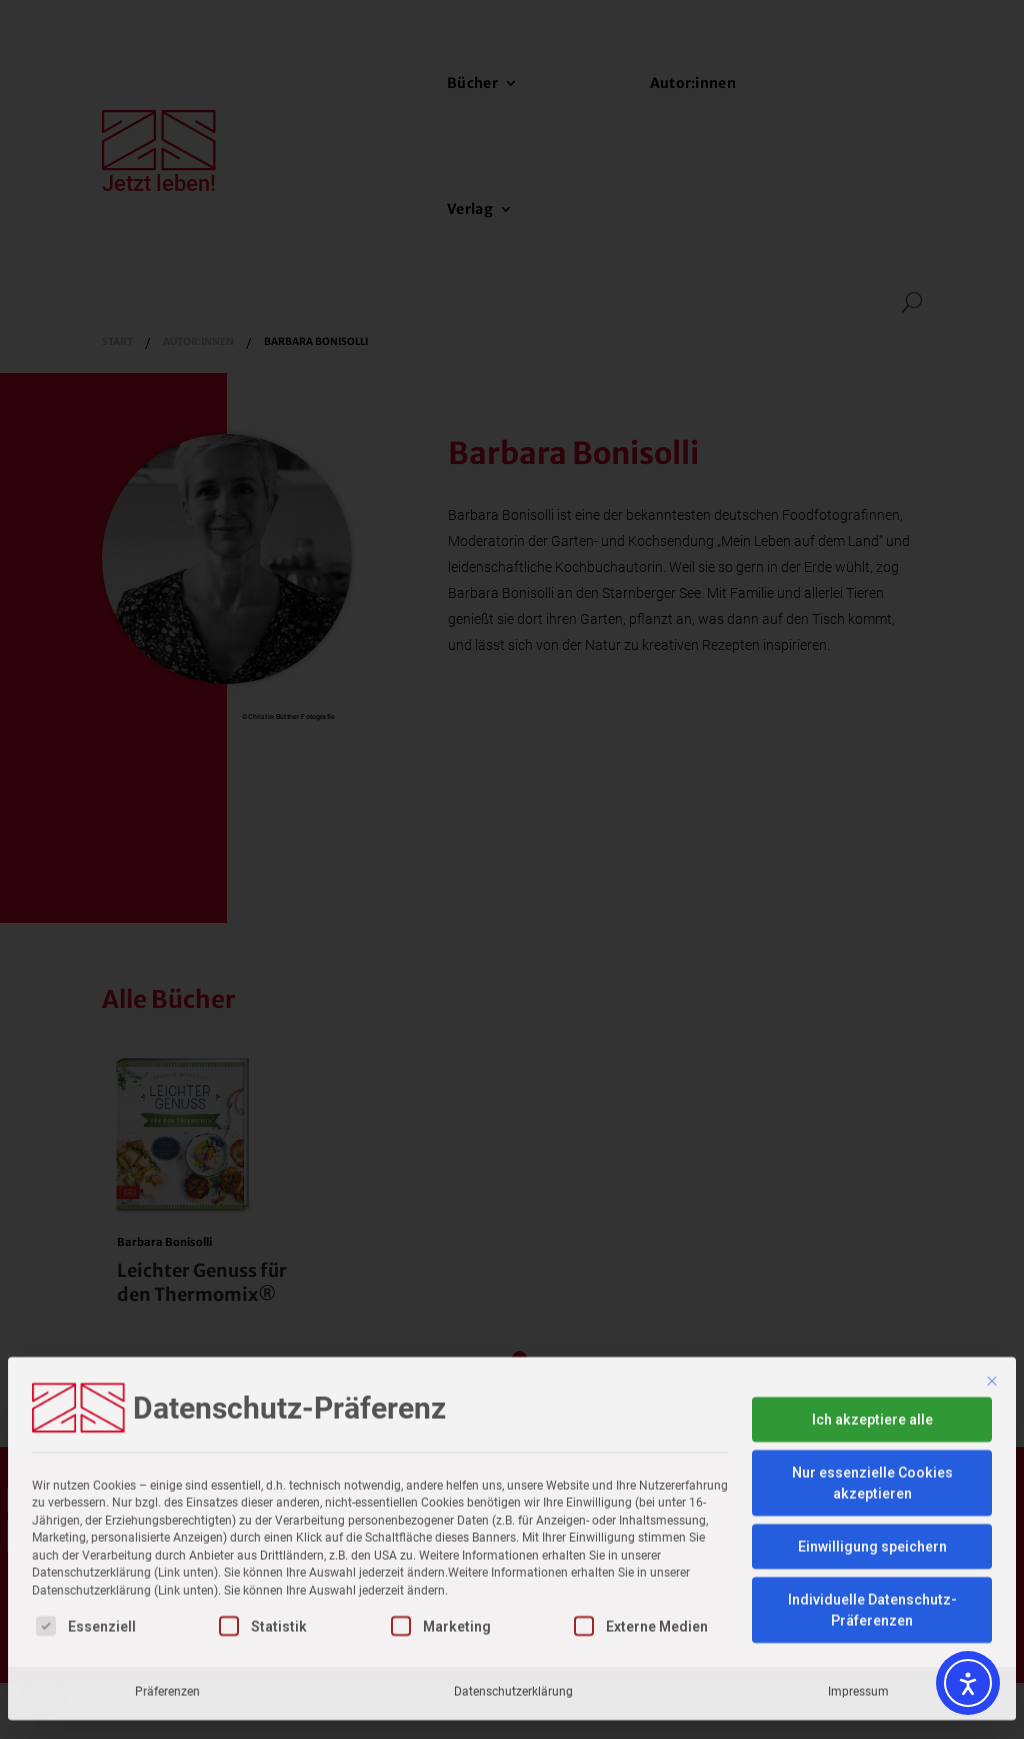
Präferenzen (167, 1576)
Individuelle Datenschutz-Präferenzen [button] (872, 1494)
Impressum (858, 1576)
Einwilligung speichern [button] (872, 1431)
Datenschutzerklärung (513, 1576)
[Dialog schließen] (992, 1266)
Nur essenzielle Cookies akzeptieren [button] (872, 1367)
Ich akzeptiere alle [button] (872, 1304)
